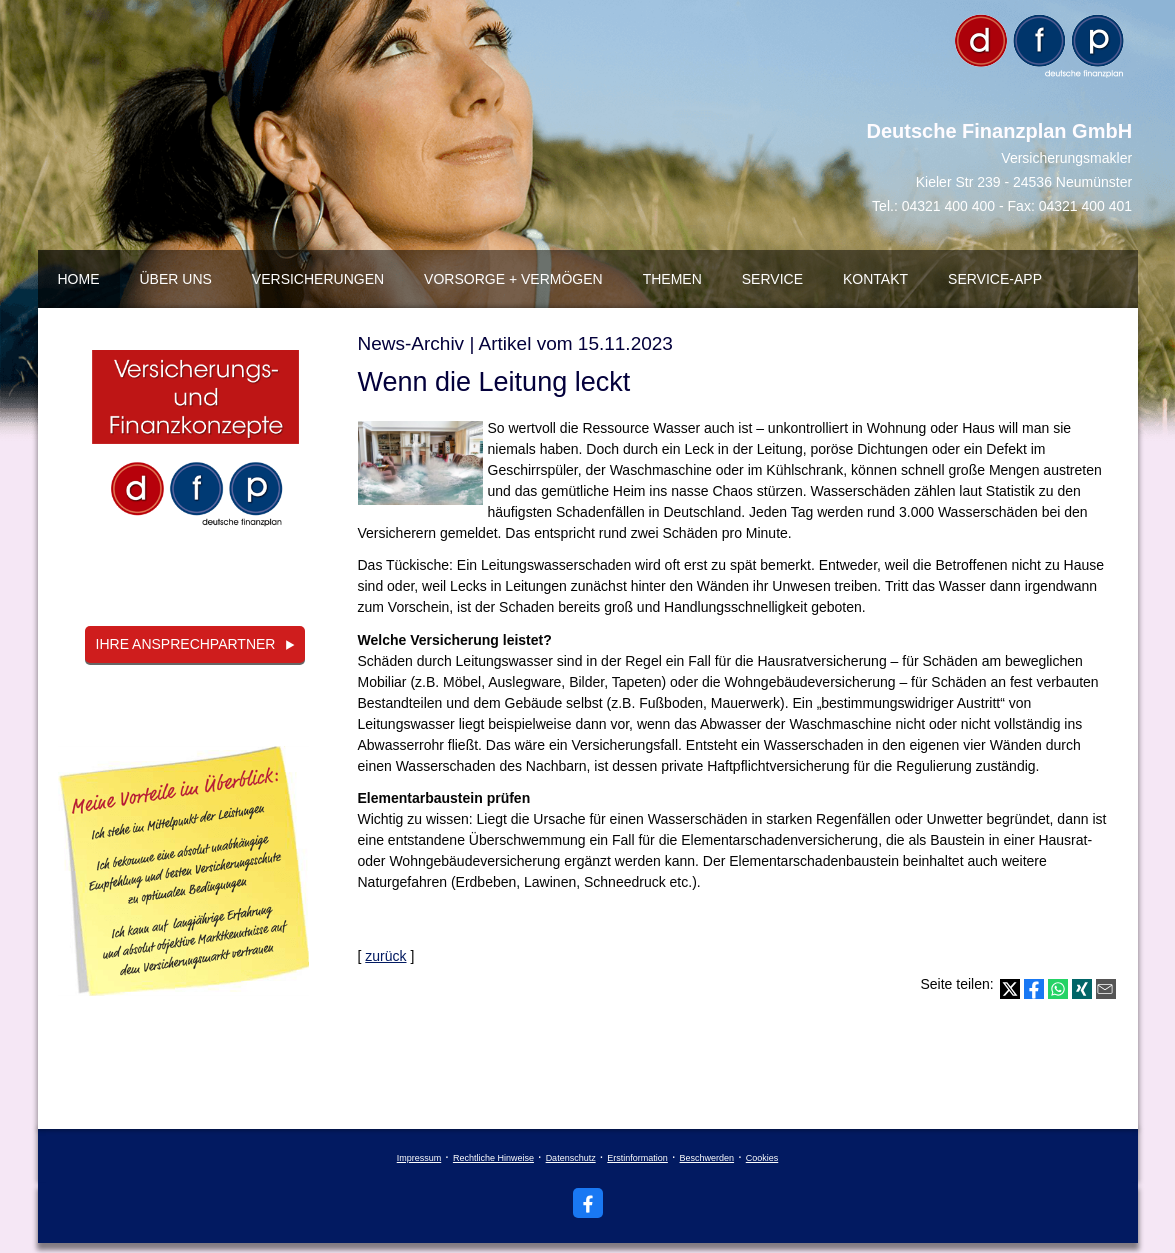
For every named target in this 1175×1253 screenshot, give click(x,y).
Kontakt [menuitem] (875, 279)
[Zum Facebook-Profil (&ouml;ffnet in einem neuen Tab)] (588, 1203)
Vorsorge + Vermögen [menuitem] (513, 279)
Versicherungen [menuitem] (318, 279)
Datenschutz (571, 1158)
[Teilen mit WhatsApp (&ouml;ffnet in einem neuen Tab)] (1058, 989)
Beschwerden (707, 1158)
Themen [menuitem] (672, 279)
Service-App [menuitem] (995, 279)
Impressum (419, 1158)
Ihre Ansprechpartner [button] (186, 644)
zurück (385, 956)
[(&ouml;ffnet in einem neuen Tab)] (195, 447)
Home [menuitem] (79, 279)
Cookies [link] (762, 1158)
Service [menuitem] (772, 279)
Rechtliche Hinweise (493, 1158)
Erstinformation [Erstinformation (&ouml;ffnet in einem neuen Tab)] (637, 1158)
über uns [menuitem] (176, 279)
